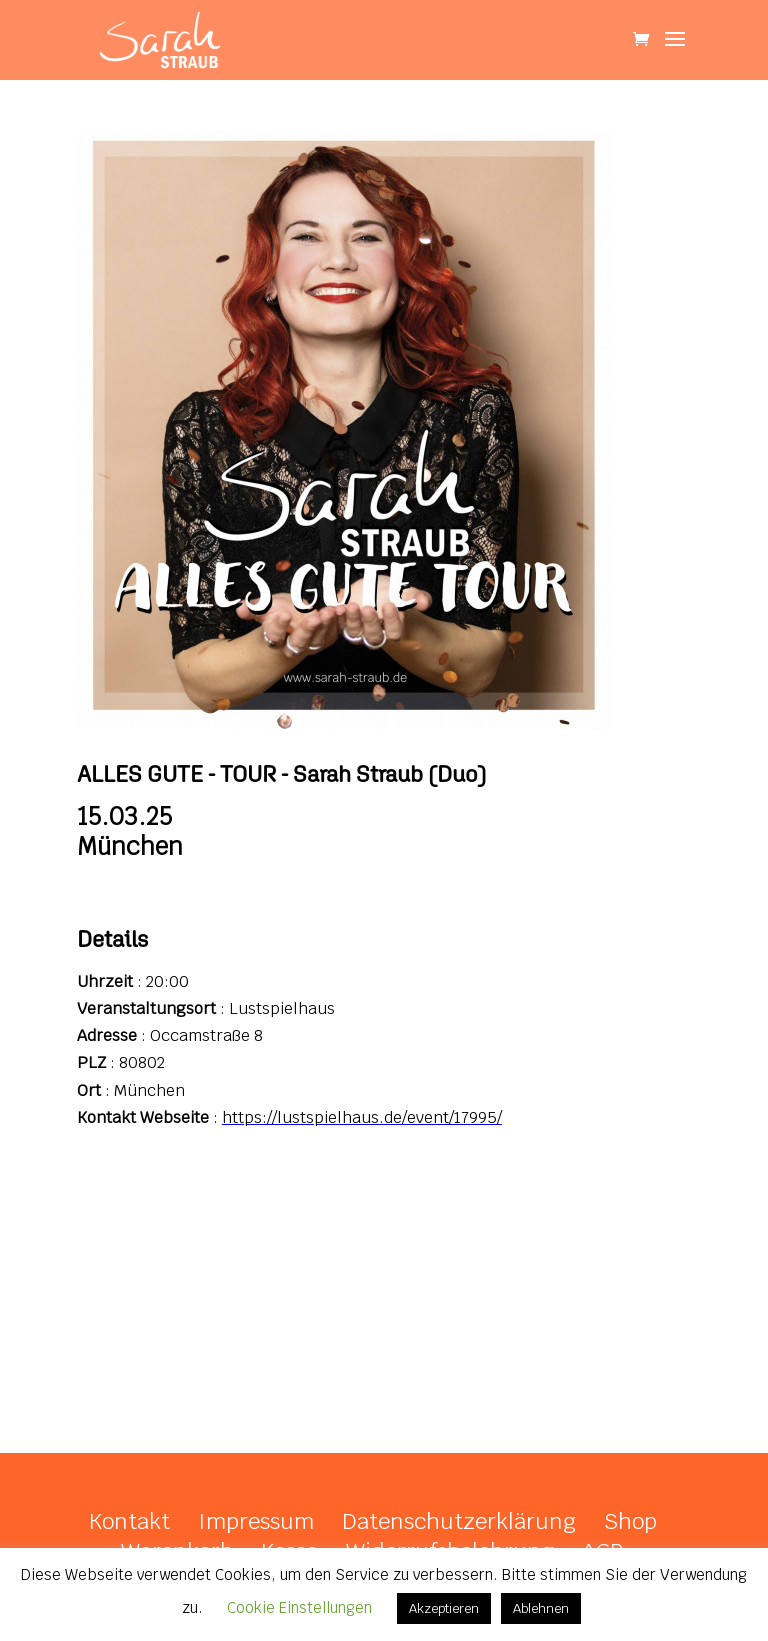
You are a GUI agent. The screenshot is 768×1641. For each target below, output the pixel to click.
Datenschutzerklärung (459, 1521)
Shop (630, 1521)
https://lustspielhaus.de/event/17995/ (362, 1117)
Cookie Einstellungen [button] (299, 1607)
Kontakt (129, 1521)
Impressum (256, 1521)
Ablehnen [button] (541, 1608)
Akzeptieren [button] (444, 1608)
